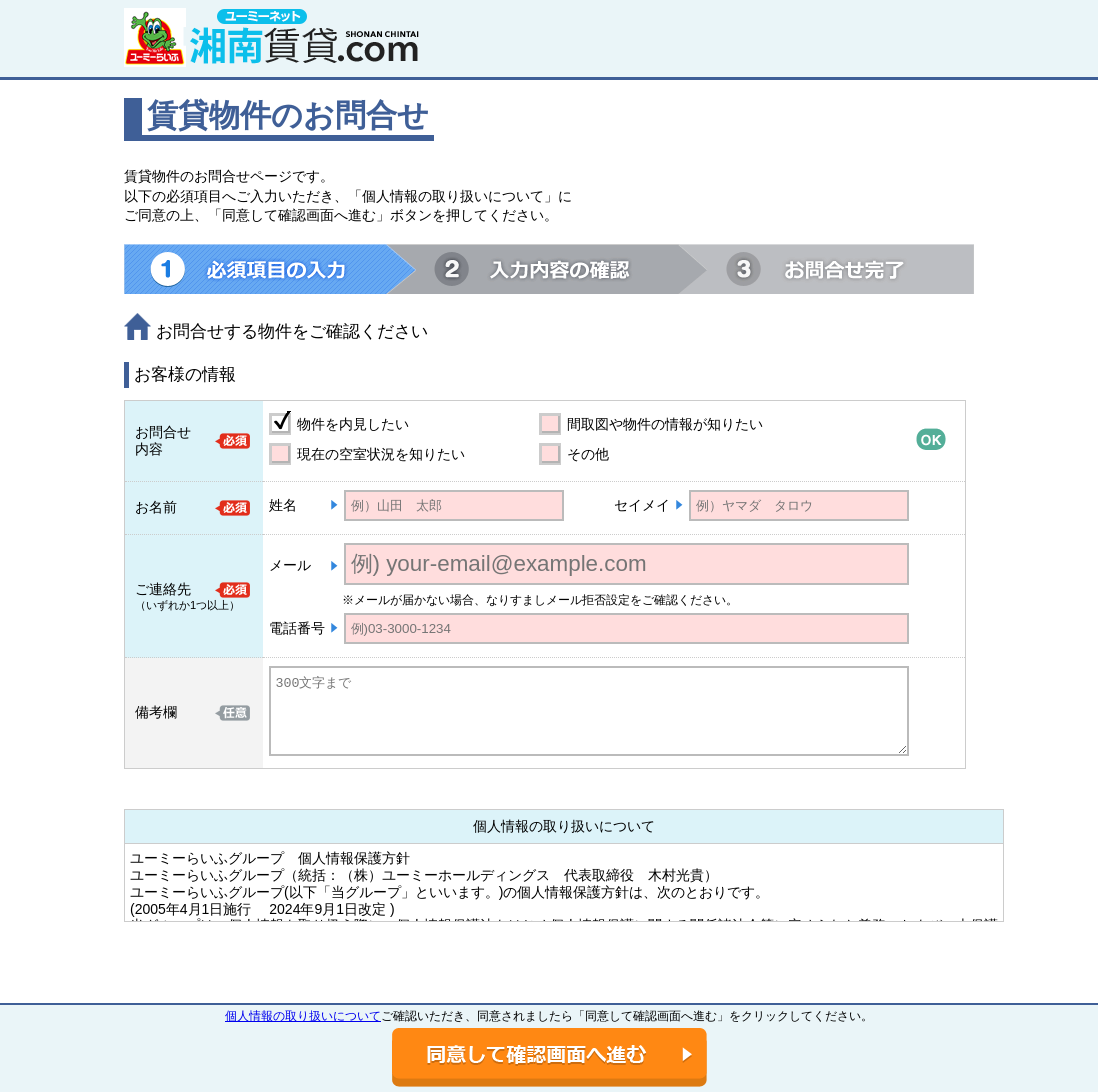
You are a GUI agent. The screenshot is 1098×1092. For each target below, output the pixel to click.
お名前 (156, 507)
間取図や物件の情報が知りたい (665, 424)
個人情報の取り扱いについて (303, 1016)
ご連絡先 (163, 589)
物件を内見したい (353, 424)
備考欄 (156, 712)
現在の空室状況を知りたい (381, 454)
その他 (588, 454)
